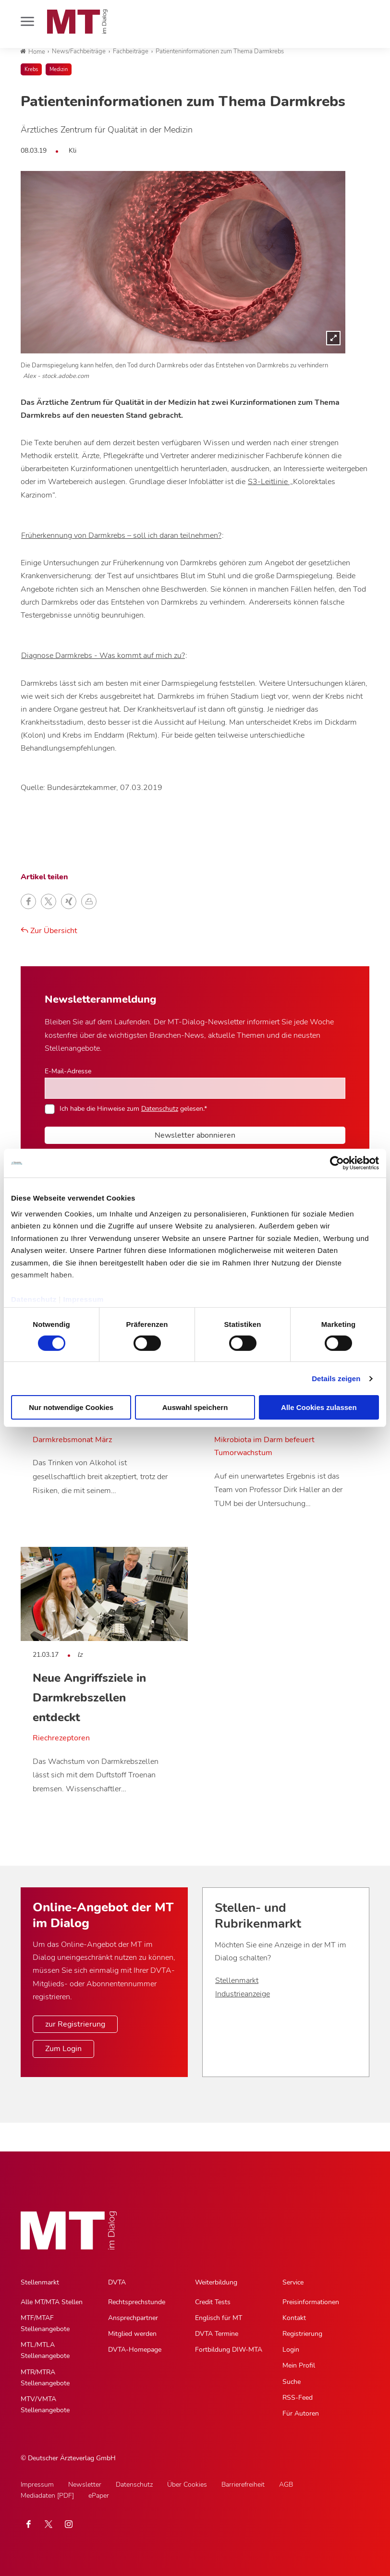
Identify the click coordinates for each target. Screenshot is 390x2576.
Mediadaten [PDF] (47, 2495)
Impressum (83, 1299)
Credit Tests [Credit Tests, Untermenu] (213, 2302)
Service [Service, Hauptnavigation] (293, 2282)
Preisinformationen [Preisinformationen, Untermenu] (310, 2302)
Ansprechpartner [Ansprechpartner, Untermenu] (133, 2317)
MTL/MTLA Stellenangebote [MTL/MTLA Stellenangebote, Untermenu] (45, 2350)
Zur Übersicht (49, 930)
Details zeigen (336, 1378)
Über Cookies (187, 2484)
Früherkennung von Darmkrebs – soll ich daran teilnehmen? (121, 535)
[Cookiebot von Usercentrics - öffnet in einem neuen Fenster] (337, 1163)
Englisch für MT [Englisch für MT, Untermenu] (218, 2317)
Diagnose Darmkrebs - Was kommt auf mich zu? (103, 655)
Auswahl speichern (195, 1407)
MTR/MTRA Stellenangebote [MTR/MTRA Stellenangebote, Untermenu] (45, 2378)
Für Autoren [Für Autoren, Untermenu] (300, 2413)
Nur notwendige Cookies (71, 1407)
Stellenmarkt (236, 1980)
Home (32, 52)
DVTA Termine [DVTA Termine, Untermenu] (216, 2333)
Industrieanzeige (242, 1994)
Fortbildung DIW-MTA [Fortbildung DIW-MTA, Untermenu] (228, 2349)
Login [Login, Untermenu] (290, 2349)
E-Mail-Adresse (68, 1071)
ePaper (98, 2495)
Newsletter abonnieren (195, 1135)
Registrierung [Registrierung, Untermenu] (302, 2333)
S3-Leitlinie (269, 481)
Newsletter (84, 2484)
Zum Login (63, 2048)
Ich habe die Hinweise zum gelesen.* (133, 1108)
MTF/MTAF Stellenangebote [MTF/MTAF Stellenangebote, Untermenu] (45, 2323)
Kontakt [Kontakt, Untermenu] (294, 2317)
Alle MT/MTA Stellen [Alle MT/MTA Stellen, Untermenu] (52, 2302)
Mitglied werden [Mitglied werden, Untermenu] (132, 2333)
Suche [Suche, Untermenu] (291, 2381)
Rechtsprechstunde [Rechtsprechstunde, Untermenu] (136, 2302)
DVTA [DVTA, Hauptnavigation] (117, 2282)
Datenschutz (34, 1299)
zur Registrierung (75, 2024)
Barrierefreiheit (243, 2484)
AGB (286, 2484)
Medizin (58, 69)
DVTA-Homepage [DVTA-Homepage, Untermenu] (134, 2349)
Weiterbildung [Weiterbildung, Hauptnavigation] (216, 2282)
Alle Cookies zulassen (319, 1407)
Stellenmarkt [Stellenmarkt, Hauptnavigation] (40, 2282)
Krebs (31, 69)
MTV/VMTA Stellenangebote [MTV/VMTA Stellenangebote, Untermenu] (45, 2404)
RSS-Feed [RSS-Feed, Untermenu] (297, 2397)
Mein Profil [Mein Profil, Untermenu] (298, 2365)
